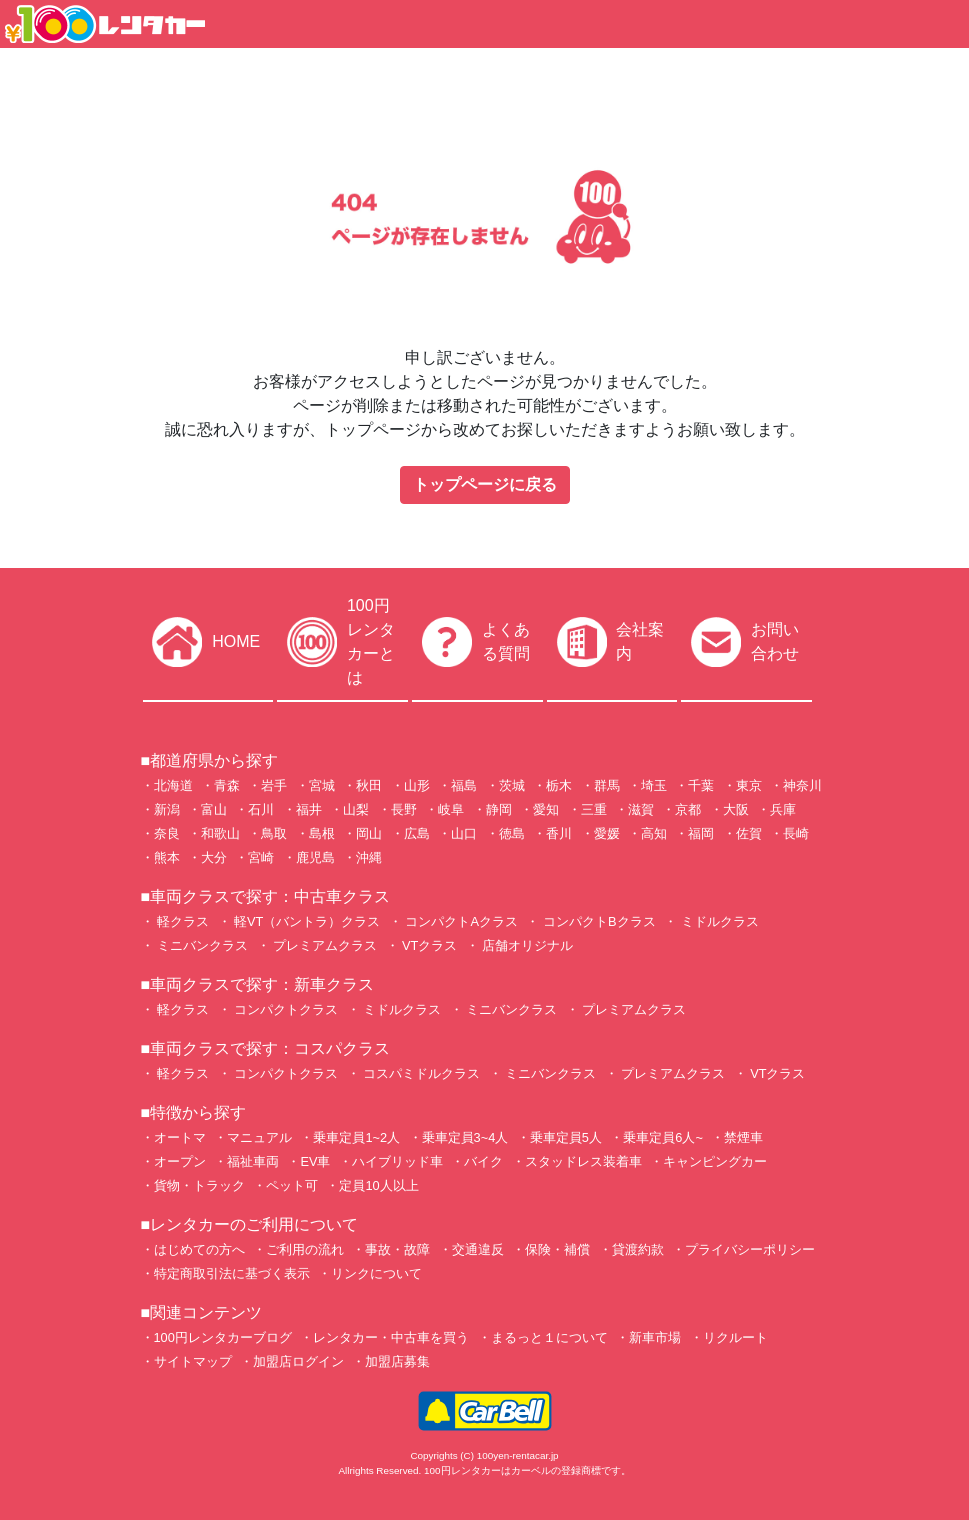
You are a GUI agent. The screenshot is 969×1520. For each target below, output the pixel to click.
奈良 (167, 833)
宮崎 (261, 857)
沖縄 (369, 857)
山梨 (356, 809)
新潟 (167, 809)
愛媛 (607, 833)
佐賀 (749, 833)
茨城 (512, 785)
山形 (417, 785)
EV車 (315, 1161)
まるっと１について (549, 1337)
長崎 (796, 833)
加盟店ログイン (298, 1361)
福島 (464, 785)
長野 (404, 809)
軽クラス (182, 921)
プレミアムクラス (324, 945)
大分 (214, 857)
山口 (464, 833)
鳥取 (274, 833)
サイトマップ (193, 1361)
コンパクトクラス (285, 1009)
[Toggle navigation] (942, 24)
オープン (180, 1161)
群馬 (607, 785)
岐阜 (451, 809)
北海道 (173, 785)
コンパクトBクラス (597, 921)
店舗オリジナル (526, 945)
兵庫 (783, 809)
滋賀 (641, 809)
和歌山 (220, 833)
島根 (322, 833)
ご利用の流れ (305, 1249)
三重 (594, 809)
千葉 (701, 785)
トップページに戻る (485, 484)
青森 (227, 785)
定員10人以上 (378, 1185)
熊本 (167, 857)
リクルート (735, 1337)
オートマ (180, 1137)
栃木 (559, 785)
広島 (417, 833)
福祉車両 (253, 1161)
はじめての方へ (199, 1249)
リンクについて (376, 1273)
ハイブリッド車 (397, 1161)
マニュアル (259, 1137)
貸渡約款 (638, 1249)
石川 (261, 809)
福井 (309, 809)
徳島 (512, 833)
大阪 (736, 809)
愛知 (546, 809)
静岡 (499, 809)
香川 (559, 833)
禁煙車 (743, 1137)
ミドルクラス (718, 921)
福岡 (701, 833)
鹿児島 (315, 857)
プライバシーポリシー (750, 1249)
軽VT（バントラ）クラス (306, 921)
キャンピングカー (715, 1161)
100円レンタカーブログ (223, 1337)
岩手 (274, 785)
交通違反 (478, 1249)
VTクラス (428, 945)
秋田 (369, 785)
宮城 (322, 785)
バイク (483, 1161)
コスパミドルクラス (420, 1073)
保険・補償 (557, 1249)
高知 (654, 833)
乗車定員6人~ (663, 1137)
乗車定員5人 (566, 1137)
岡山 (369, 833)
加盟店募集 (397, 1361)
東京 (749, 785)
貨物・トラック (199, 1185)
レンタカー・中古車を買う (391, 1337)
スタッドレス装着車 (583, 1161)
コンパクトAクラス (460, 921)
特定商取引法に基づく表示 (232, 1273)
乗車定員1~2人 (356, 1137)
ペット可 (292, 1185)
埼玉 (654, 785)
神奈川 (802, 785)
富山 (214, 809)
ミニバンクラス (201, 945)
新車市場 (655, 1337)
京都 (688, 809)
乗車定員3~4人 (465, 1137)
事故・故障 (397, 1249)
